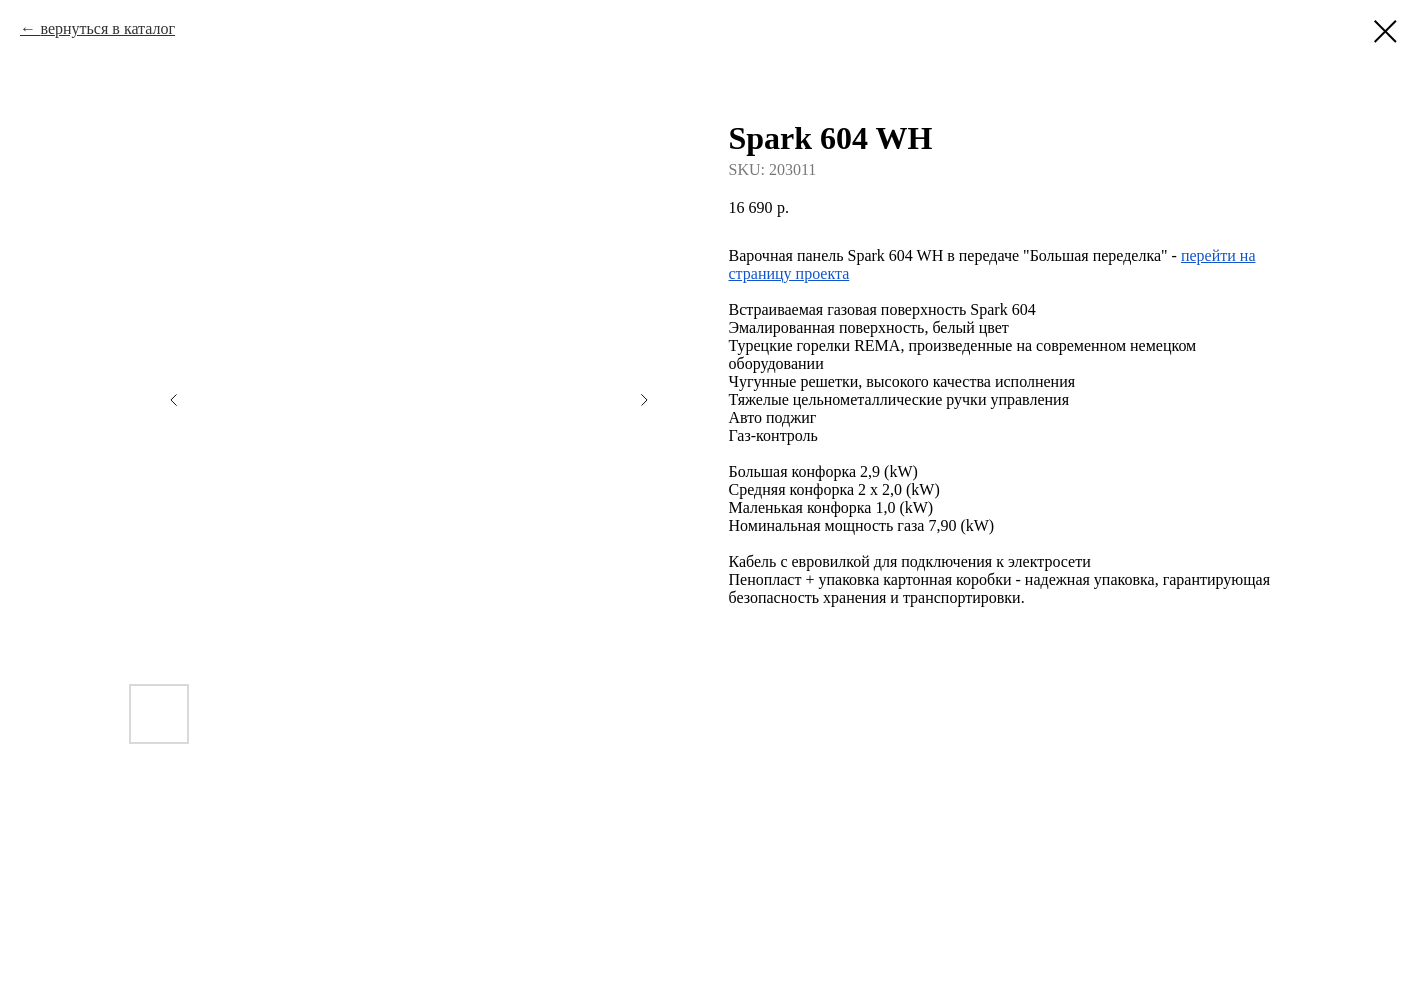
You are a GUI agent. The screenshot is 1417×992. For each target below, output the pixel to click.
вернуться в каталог (107, 28)
